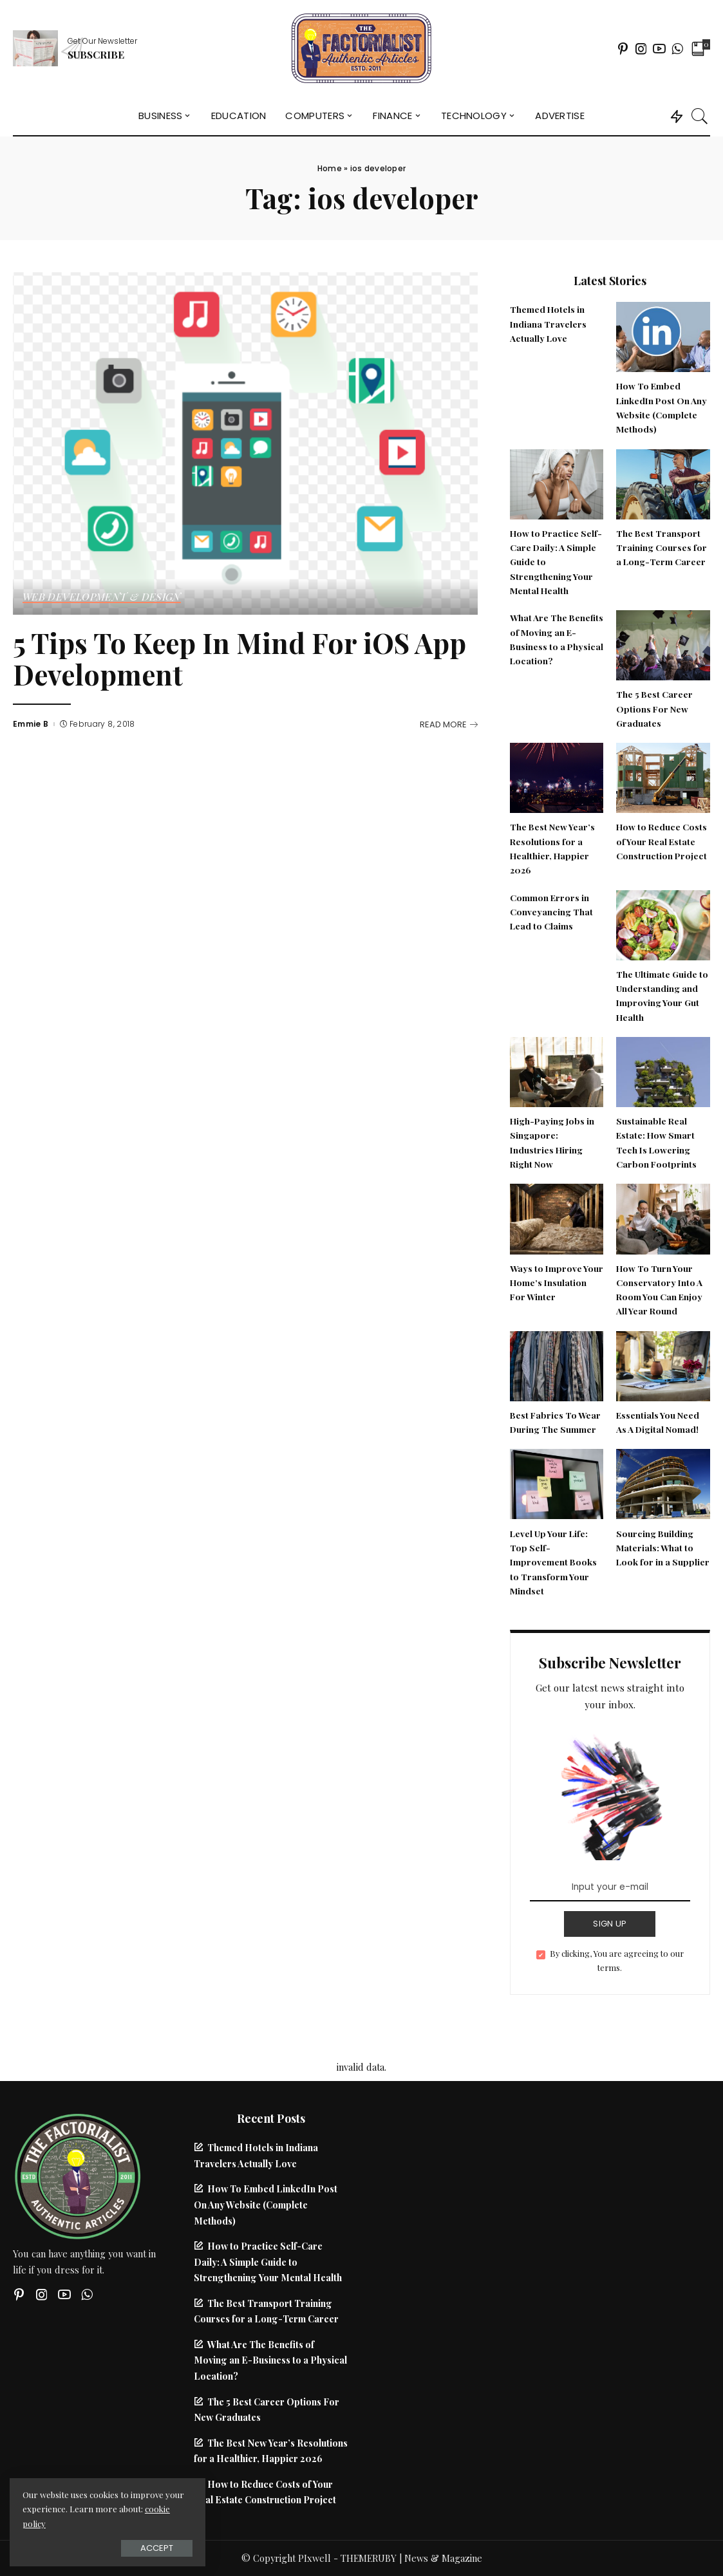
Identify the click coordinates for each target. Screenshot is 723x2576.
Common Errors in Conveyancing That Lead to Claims (551, 911)
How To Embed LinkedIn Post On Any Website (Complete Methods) (265, 2204)
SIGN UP (609, 1924)
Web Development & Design (102, 597)
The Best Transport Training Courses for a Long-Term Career (661, 547)
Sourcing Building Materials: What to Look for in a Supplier (662, 1547)
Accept (154, 2548)
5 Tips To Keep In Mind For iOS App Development (239, 658)
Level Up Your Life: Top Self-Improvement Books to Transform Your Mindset (553, 1561)
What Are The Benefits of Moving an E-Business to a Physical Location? (270, 2360)
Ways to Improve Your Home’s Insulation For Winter (556, 1282)
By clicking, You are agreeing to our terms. (617, 1960)
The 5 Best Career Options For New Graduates (654, 708)
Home (329, 168)
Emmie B (31, 724)
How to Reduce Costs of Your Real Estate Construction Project (661, 841)
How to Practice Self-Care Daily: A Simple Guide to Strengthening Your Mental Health (268, 2261)
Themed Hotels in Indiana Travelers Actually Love (548, 323)
